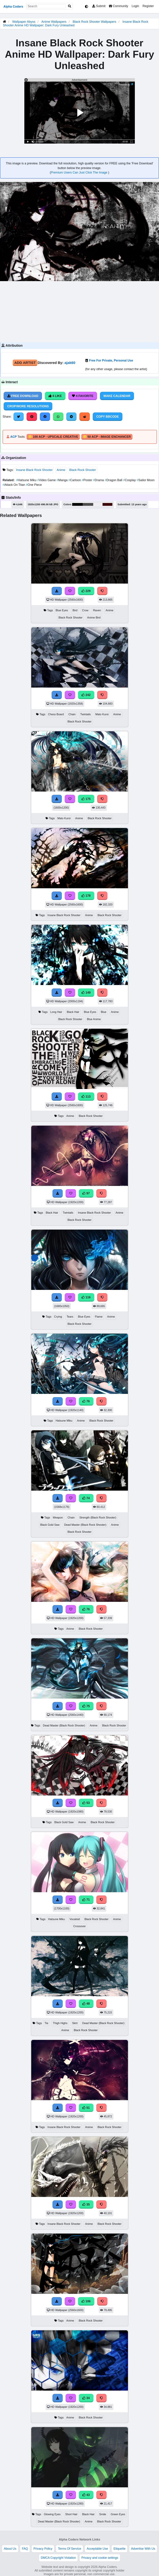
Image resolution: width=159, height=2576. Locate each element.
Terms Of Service (69, 2548)
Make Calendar (117, 396)
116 (86, 1297)
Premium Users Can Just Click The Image (79, 172)
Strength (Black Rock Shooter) (97, 1517)
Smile (102, 2514)
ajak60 (69, 363)
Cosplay (130, 480)
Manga (62, 480)
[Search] (70, 6)
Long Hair (56, 1011)
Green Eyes (118, 2514)
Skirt (75, 2023)
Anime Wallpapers (54, 21)
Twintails (85, 714)
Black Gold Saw (50, 1524)
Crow (85, 610)
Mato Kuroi (102, 714)
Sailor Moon (146, 480)
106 (86, 2301)
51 (86, 2107)
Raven (97, 610)
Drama (99, 480)
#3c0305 (107, 504)
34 (86, 2398)
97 (86, 1193)
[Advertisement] (79, 311)
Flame (99, 1316)
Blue (103, 1011)
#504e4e (88, 504)
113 (86, 1096)
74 (86, 1498)
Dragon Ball (114, 480)
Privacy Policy (42, 2548)
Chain (72, 714)
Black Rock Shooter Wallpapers (95, 21)
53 (86, 1803)
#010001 (77, 504)
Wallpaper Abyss (23, 21)
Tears (70, 1316)
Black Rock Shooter (82, 470)
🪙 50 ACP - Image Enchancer (107, 436)
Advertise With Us (143, 2548)
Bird (75, 610)
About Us (10, 2548)
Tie (46, 2023)
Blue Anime (94, 1019)
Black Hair (73, 1011)
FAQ (25, 2548)
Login (135, 6)
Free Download (22, 396)
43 (86, 2495)
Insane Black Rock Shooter (34, 470)
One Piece (34, 484)
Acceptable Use (97, 2548)
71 (86, 1899)
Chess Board (56, 714)
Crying (58, 1316)
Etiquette (119, 2548)
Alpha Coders (13, 6)
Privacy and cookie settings (99, 2557)
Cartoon (75, 480)
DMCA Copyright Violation (58, 2557)
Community (118, 6)
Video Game (47, 480)
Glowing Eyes (52, 2514)
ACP (13, 436)
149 (86, 992)
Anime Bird (93, 617)
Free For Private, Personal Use (111, 360)
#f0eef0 (98, 504)
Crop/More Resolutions (28, 406)
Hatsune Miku (26, 480)
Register (148, 6)
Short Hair (71, 2514)
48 (86, 2003)
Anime (61, 470)
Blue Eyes (62, 610)
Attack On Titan (14, 484)
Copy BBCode (107, 416)
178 (86, 895)
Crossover (79, 1926)
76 (86, 1401)
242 (86, 695)
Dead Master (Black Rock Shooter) (85, 1524)
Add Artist (25, 363)
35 (86, 2204)
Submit (98, 6)
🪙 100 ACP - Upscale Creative (53, 436)
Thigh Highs (60, 2023)
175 (86, 799)
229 (86, 591)
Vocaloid (74, 1919)
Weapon (58, 1517)
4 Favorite (82, 396)
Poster (87, 480)
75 (86, 1706)
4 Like (55, 396)
